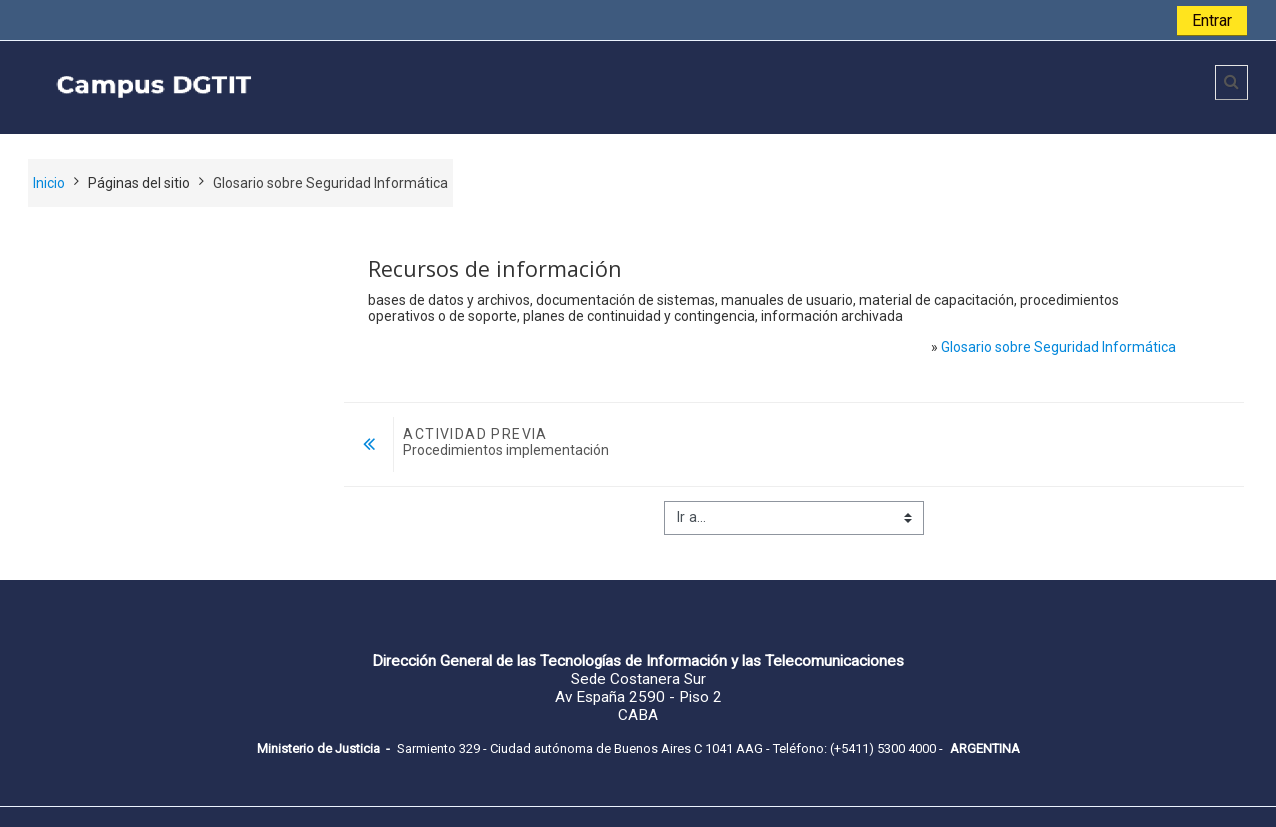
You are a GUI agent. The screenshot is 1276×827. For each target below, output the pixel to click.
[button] (1231, 82)
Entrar (1212, 20)
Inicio (49, 183)
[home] (320, 86)
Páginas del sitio (139, 183)
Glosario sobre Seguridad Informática (1058, 347)
